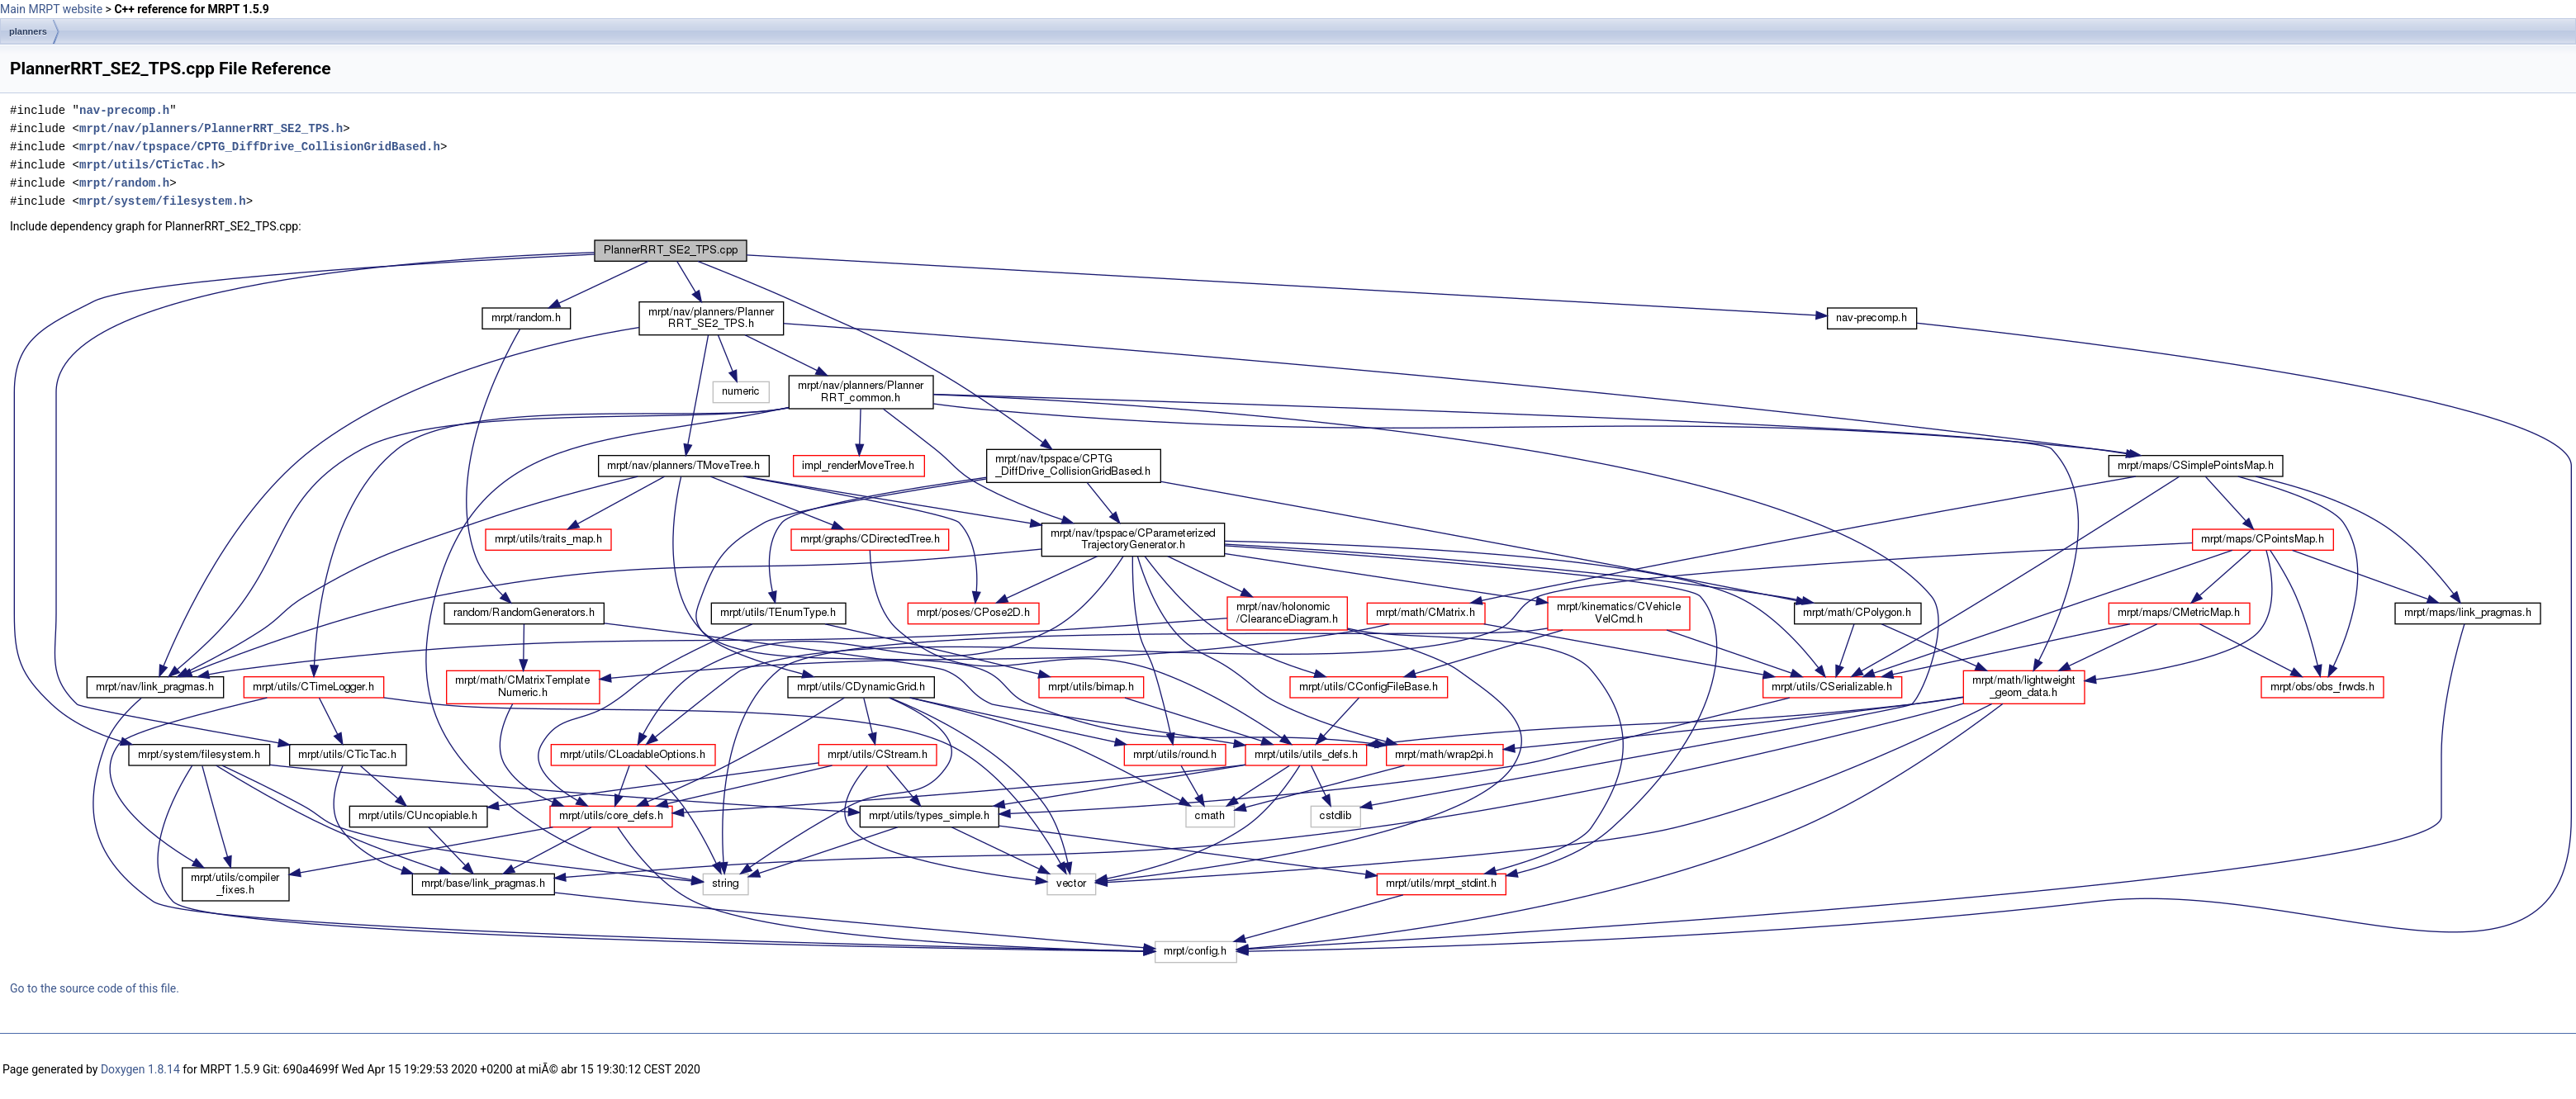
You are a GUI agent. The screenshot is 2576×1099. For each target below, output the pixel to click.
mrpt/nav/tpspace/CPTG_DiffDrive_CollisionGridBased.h (259, 146)
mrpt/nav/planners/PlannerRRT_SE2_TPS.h (211, 128)
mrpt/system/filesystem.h (162, 201)
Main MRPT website (51, 9)
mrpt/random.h (124, 183)
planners (28, 31)
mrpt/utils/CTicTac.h (148, 165)
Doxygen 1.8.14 (140, 1069)
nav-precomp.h (124, 110)
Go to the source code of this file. (94, 988)
